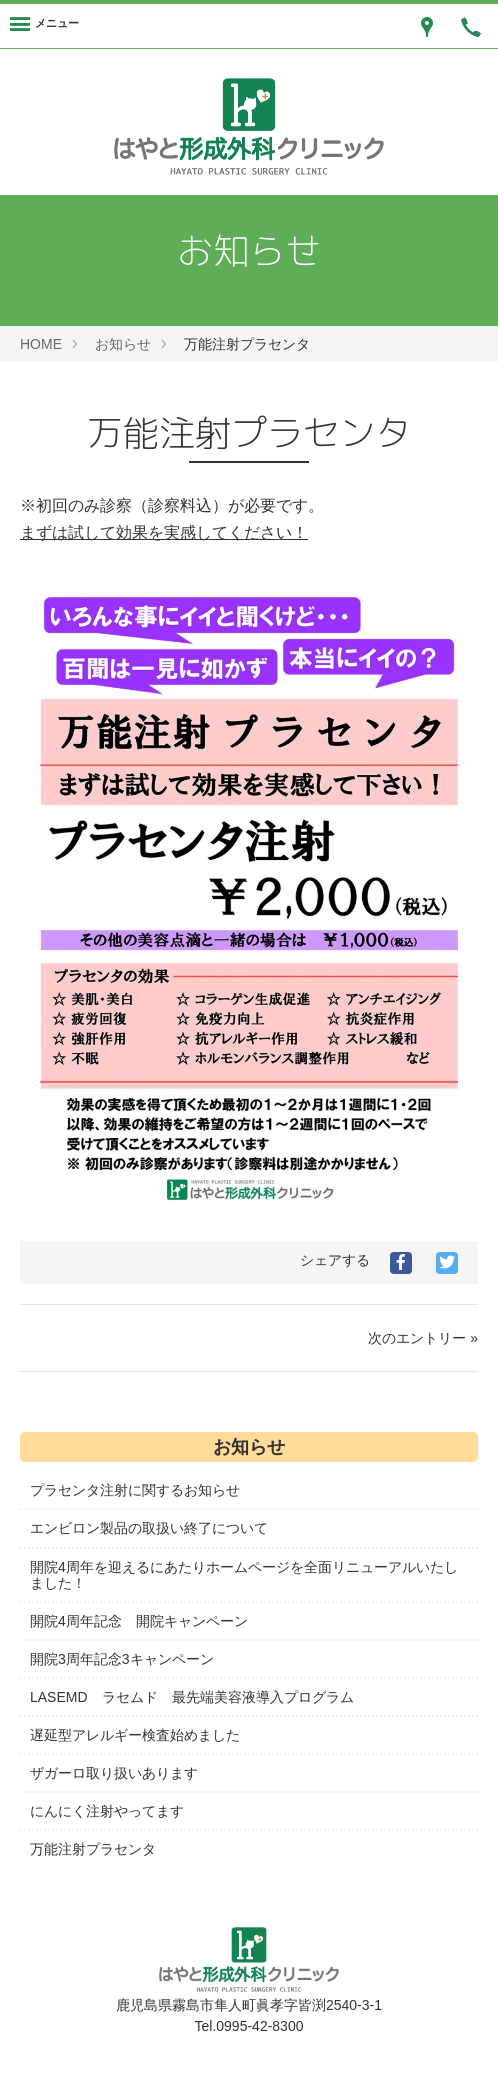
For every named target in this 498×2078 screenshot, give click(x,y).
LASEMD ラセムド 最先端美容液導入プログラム (192, 1697)
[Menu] (44, 26)
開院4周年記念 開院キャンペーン (139, 1621)
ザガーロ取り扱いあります (114, 1773)
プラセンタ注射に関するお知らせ (135, 1490)
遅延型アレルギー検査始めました (135, 1735)
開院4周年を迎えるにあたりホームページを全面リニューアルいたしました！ (244, 1575)
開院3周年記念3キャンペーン (122, 1659)
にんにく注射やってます (107, 1811)
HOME (41, 344)
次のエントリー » (423, 1338)
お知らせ (123, 344)
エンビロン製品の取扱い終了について (149, 1528)
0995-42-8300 (259, 2026)
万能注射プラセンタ (93, 1849)
